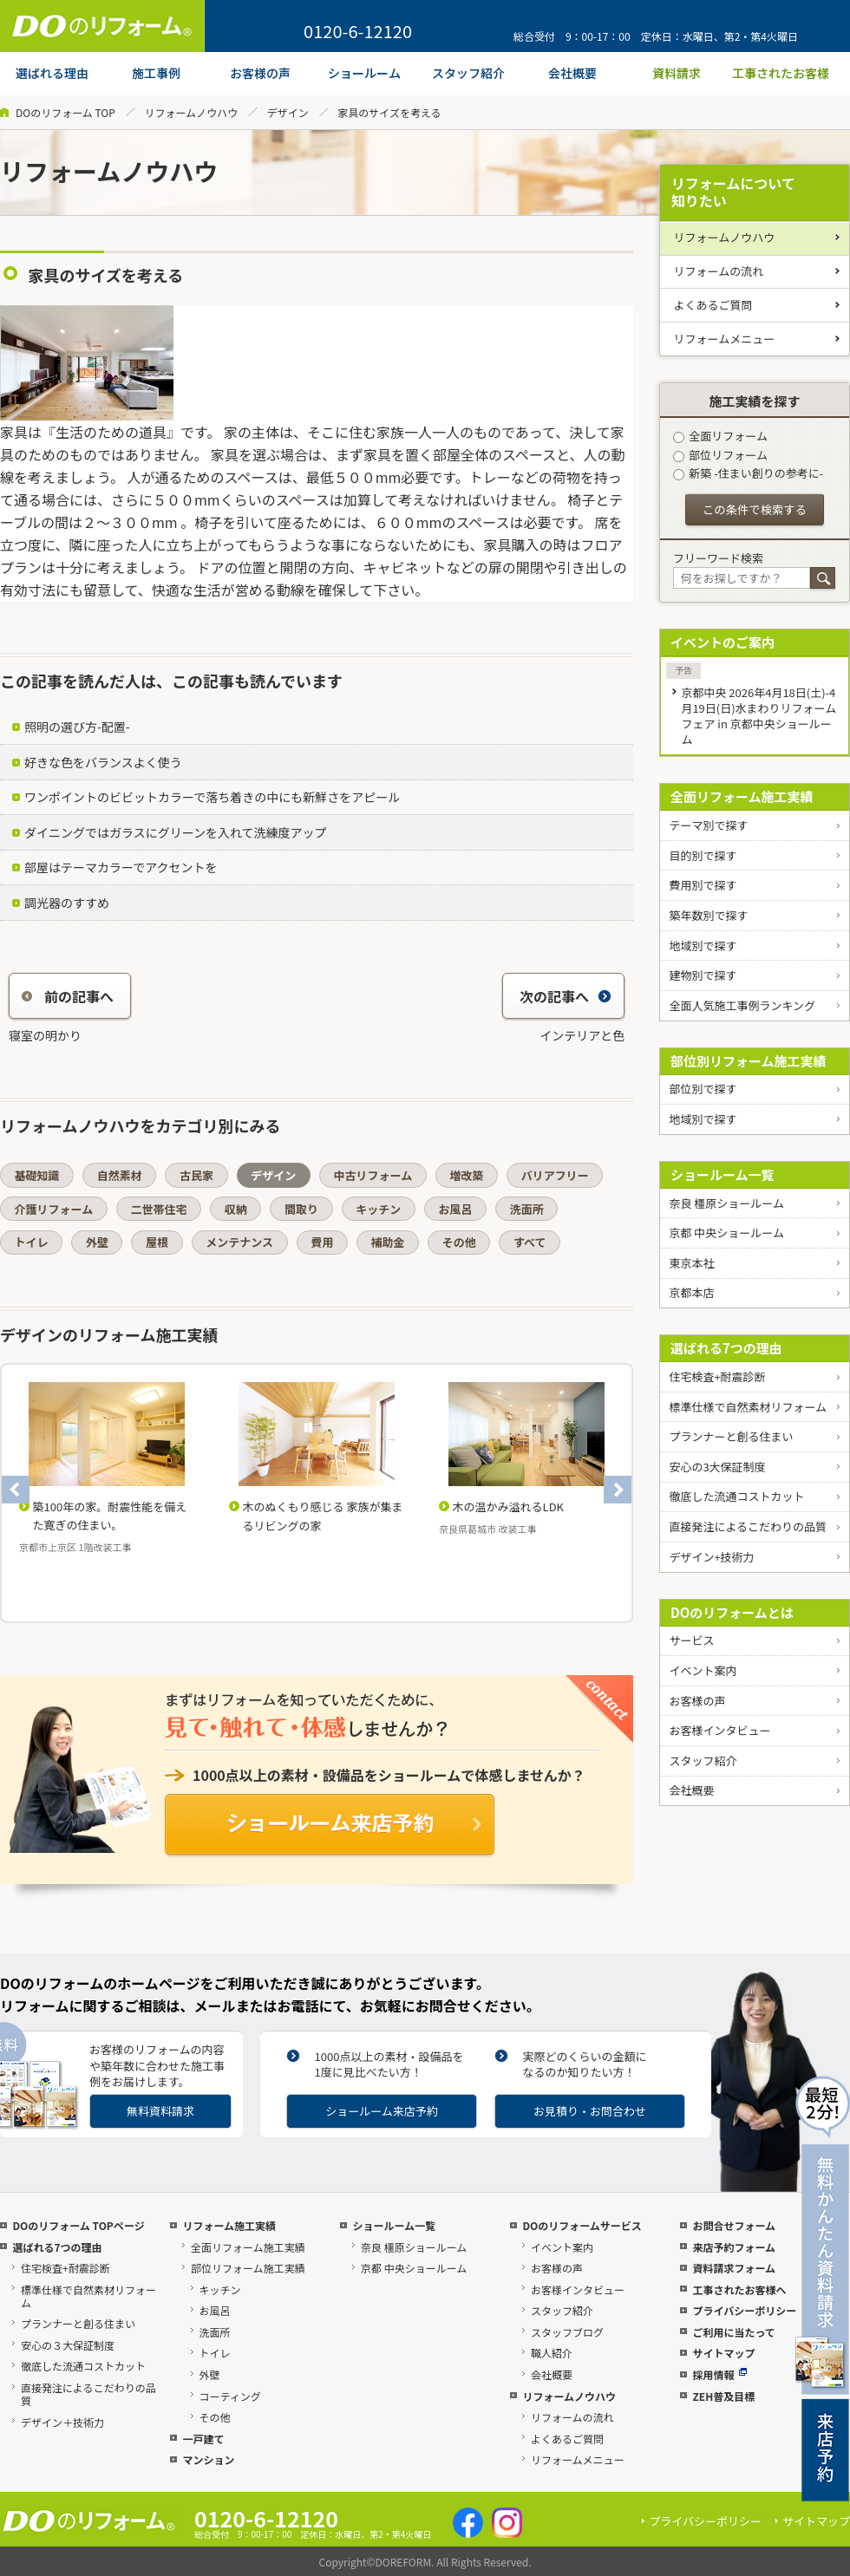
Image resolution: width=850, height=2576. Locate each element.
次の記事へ (565, 996)
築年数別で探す (708, 915)
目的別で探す (702, 855)
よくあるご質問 (713, 305)
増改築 (466, 1175)
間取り (301, 1209)
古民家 (196, 1175)
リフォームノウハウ (191, 112)
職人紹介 (551, 2352)
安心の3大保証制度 (717, 1466)
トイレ (32, 1242)
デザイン (288, 112)
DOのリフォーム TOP (65, 112)
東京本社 (691, 1263)
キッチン (378, 1209)
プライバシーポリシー (744, 2310)
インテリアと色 (581, 1035)
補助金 (388, 1242)
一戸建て (203, 2438)
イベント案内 (702, 1670)
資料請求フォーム (733, 2267)
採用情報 (719, 2374)
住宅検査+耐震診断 (717, 1376)
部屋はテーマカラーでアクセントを (120, 867)
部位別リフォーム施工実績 (748, 1061)
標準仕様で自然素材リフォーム (748, 1407)
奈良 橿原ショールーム (726, 1203)
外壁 (97, 1242)
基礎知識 (37, 1175)
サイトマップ (723, 2352)
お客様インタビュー (719, 1730)
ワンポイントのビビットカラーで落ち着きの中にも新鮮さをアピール (212, 796)
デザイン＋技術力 (62, 2422)
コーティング (230, 2396)
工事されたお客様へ (739, 2289)
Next (617, 1489)
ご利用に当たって (733, 2332)
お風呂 (455, 1209)
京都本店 (691, 1292)
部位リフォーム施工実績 (248, 2267)
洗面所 (527, 1209)
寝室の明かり (45, 1035)
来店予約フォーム (733, 2247)
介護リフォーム (54, 1209)
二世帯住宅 (158, 1209)
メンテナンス (239, 1242)
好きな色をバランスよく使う (103, 762)
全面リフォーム (720, 435)
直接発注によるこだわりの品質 (748, 1526)
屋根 (157, 1242)
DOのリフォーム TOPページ (78, 2225)
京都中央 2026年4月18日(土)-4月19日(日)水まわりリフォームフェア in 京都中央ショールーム (758, 715)
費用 (322, 1242)
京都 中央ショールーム (726, 1232)
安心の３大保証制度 (67, 2345)
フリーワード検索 (718, 558)
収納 (236, 1209)
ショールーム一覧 (722, 1174)
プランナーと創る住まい (731, 1436)
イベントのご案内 (722, 642)
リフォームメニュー (724, 338)
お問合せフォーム (733, 2225)
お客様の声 (697, 1700)
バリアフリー (555, 1175)
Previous (15, 1489)
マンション (208, 2459)
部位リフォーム (720, 455)
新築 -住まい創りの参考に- (748, 473)
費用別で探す (702, 885)
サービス (691, 1640)
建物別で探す (702, 975)
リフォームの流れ (719, 271)
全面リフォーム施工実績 (742, 796)
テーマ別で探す (708, 825)
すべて (529, 1242)
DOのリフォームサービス (581, 2225)
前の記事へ (68, 996)
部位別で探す (702, 1088)
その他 (459, 1242)
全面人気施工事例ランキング (742, 1005)
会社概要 (691, 1790)
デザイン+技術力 (711, 1557)
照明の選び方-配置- (77, 726)
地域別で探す (702, 945)
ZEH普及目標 (723, 2396)
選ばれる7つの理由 (726, 1348)
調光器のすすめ (66, 902)
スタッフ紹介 (702, 1760)
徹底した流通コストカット (736, 1496)
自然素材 (119, 1175)
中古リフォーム (373, 1175)
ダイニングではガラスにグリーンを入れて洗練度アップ (175, 832)
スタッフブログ (567, 2332)
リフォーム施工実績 (229, 2225)
